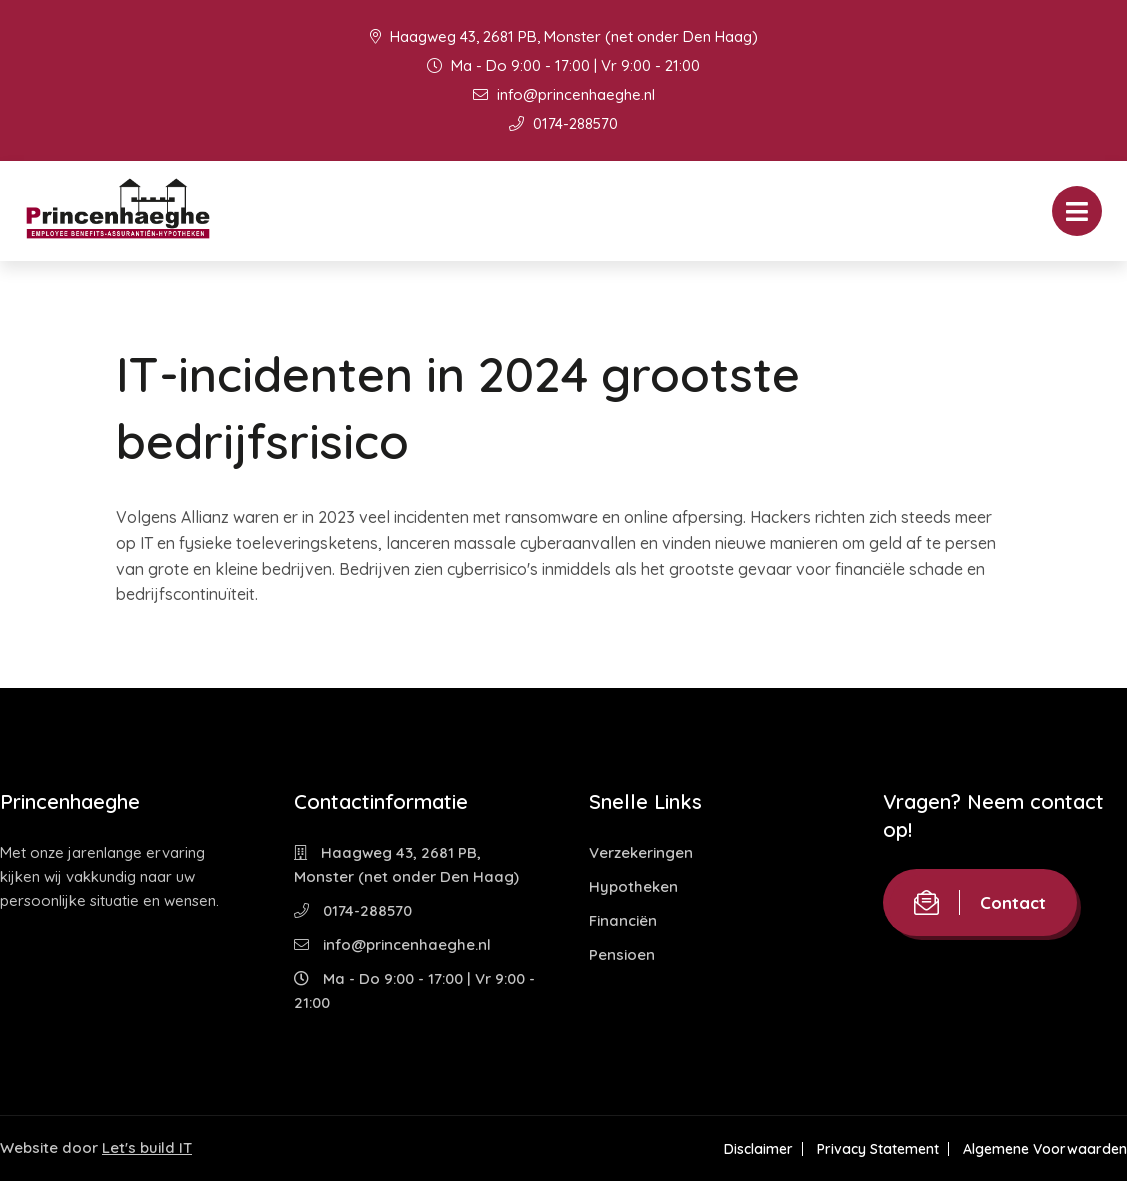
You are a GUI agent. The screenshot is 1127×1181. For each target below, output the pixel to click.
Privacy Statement (878, 1149)
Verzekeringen (641, 852)
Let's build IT (147, 1147)
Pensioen (622, 954)
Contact (980, 902)
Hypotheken (633, 886)
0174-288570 (563, 123)
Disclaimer (758, 1149)
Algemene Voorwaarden (1045, 1149)
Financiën (623, 920)
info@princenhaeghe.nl (564, 94)
